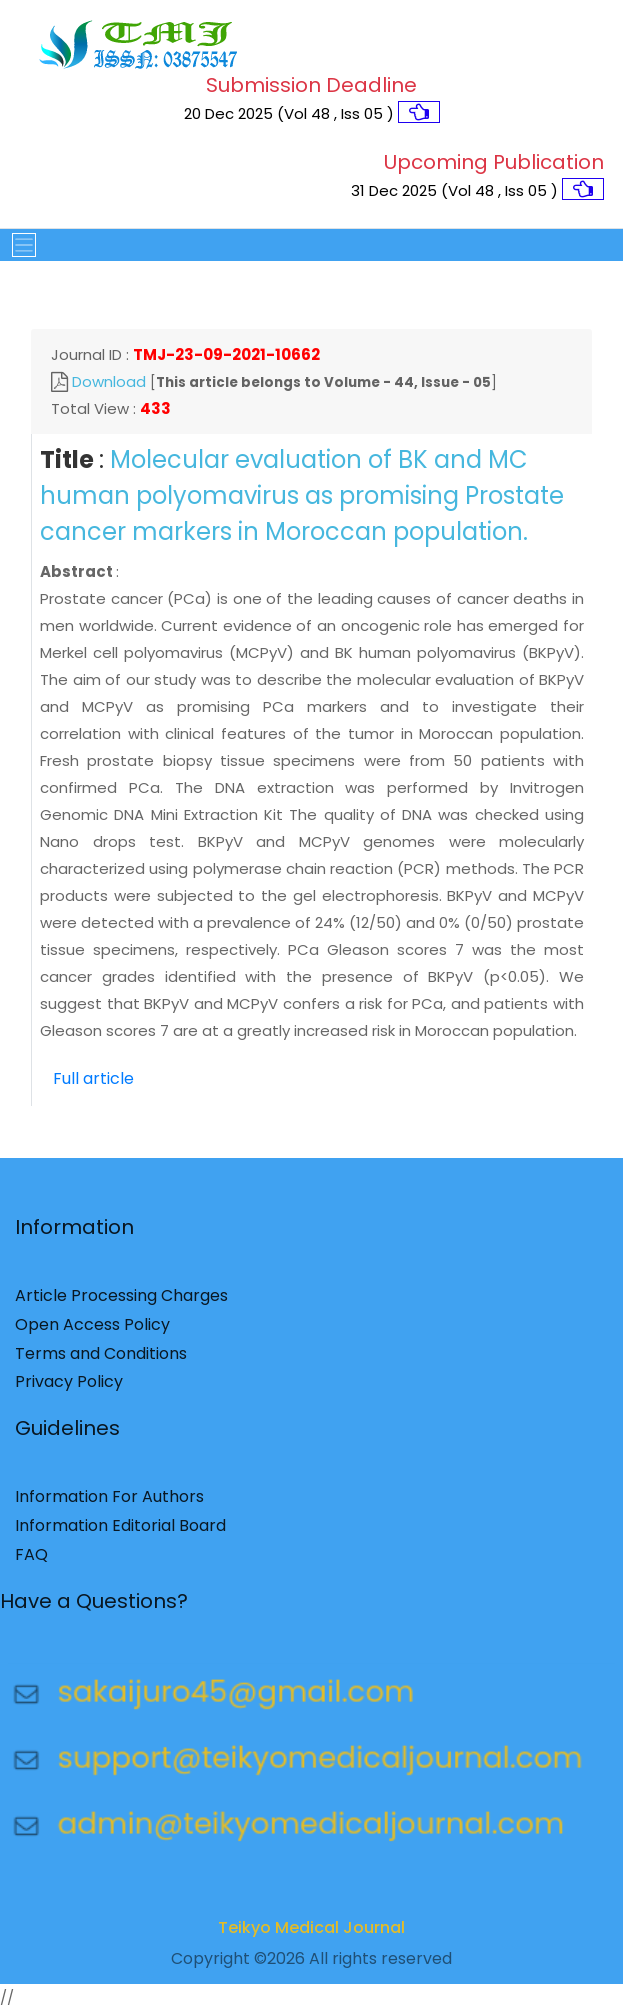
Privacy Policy (69, 1388)
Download (109, 381)
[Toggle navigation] (18, 245)
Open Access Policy (92, 1330)
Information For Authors (109, 1503)
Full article (93, 1078)
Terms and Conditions (101, 1359)
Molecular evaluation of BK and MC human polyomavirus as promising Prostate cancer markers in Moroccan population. (302, 495)
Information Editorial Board (120, 1532)
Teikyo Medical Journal (311, 1933)
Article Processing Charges (121, 1302)
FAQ (31, 1560)
